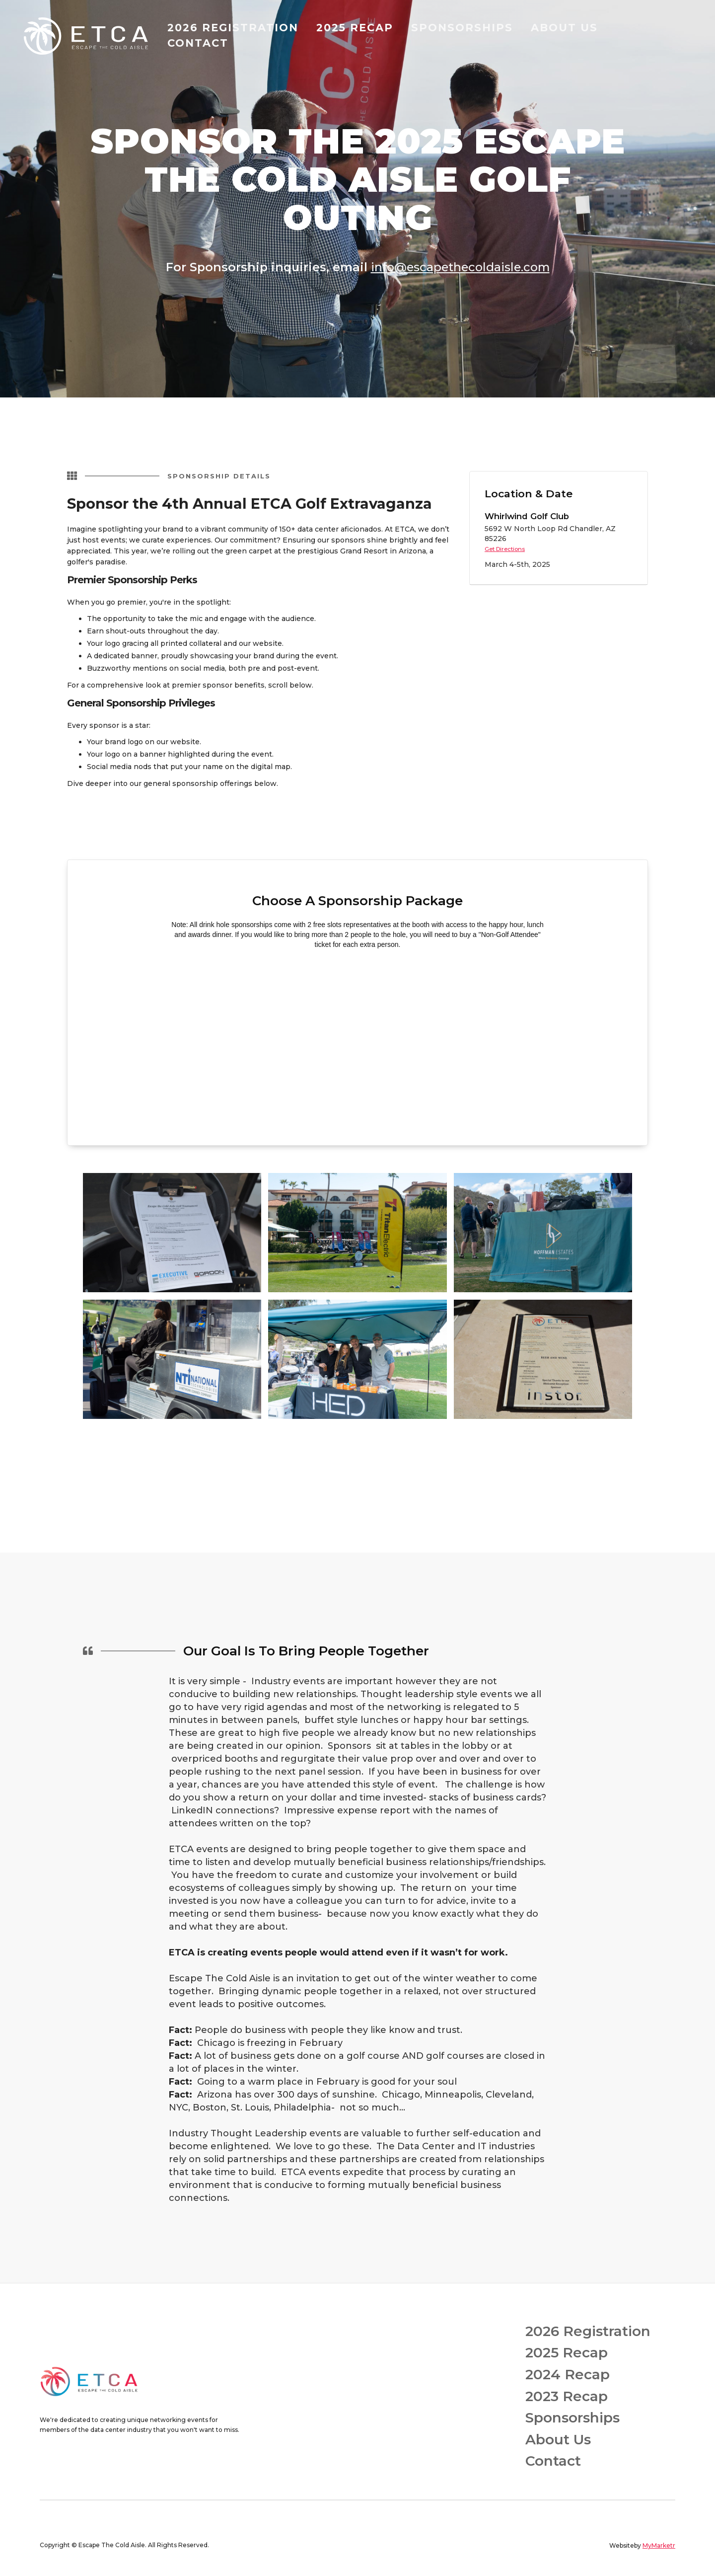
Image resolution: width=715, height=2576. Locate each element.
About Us (558, 2439)
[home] (89, 36)
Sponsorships (572, 2418)
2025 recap (354, 28)
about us (564, 28)
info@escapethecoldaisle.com (460, 267)
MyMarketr (659, 2545)
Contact (553, 2461)
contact (197, 43)
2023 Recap (566, 2396)
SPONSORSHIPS (462, 28)
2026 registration (232, 28)
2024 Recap (567, 2374)
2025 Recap (566, 2352)
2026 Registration (587, 2331)
